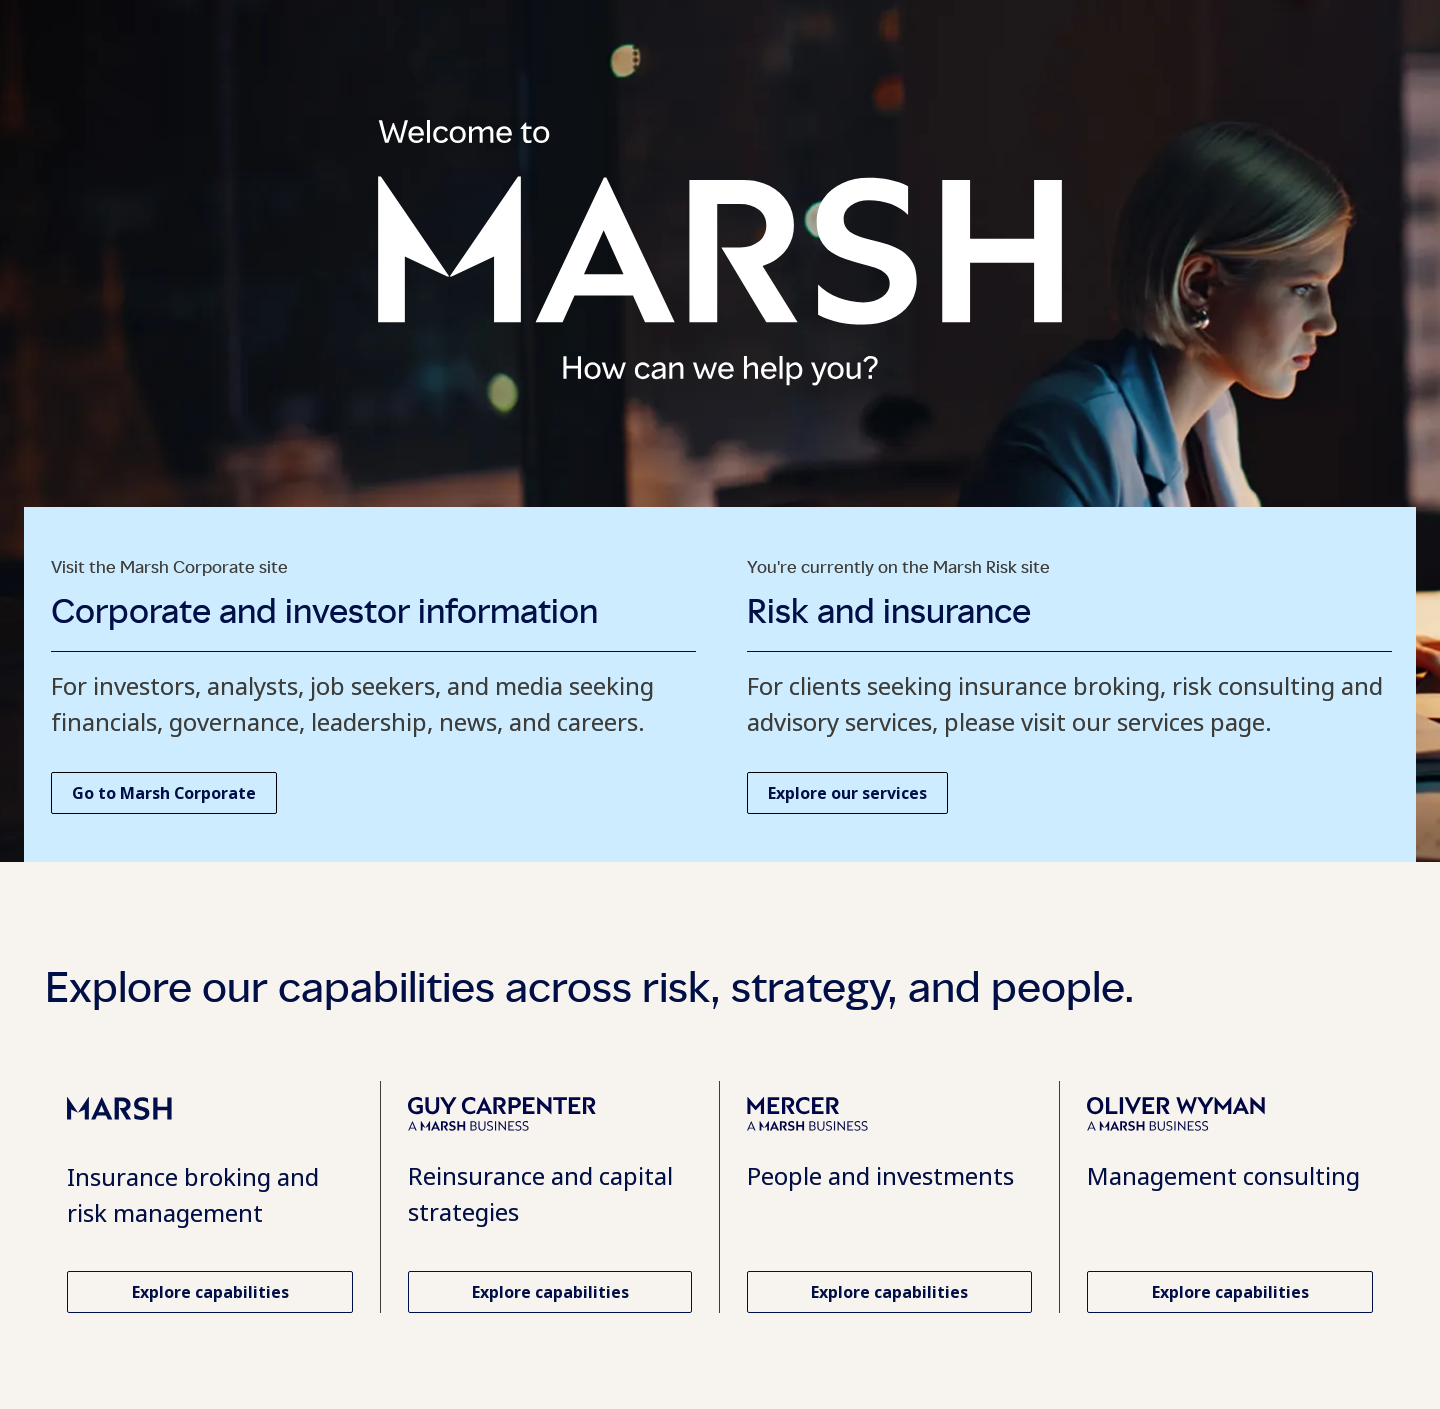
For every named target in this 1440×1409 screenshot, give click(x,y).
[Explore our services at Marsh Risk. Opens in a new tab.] (847, 793)
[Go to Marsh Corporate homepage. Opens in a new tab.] (164, 793)
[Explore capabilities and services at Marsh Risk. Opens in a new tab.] (210, 1292)
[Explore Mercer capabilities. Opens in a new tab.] (889, 1292)
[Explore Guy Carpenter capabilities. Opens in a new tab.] (550, 1292)
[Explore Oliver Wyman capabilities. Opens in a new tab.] (1230, 1292)
